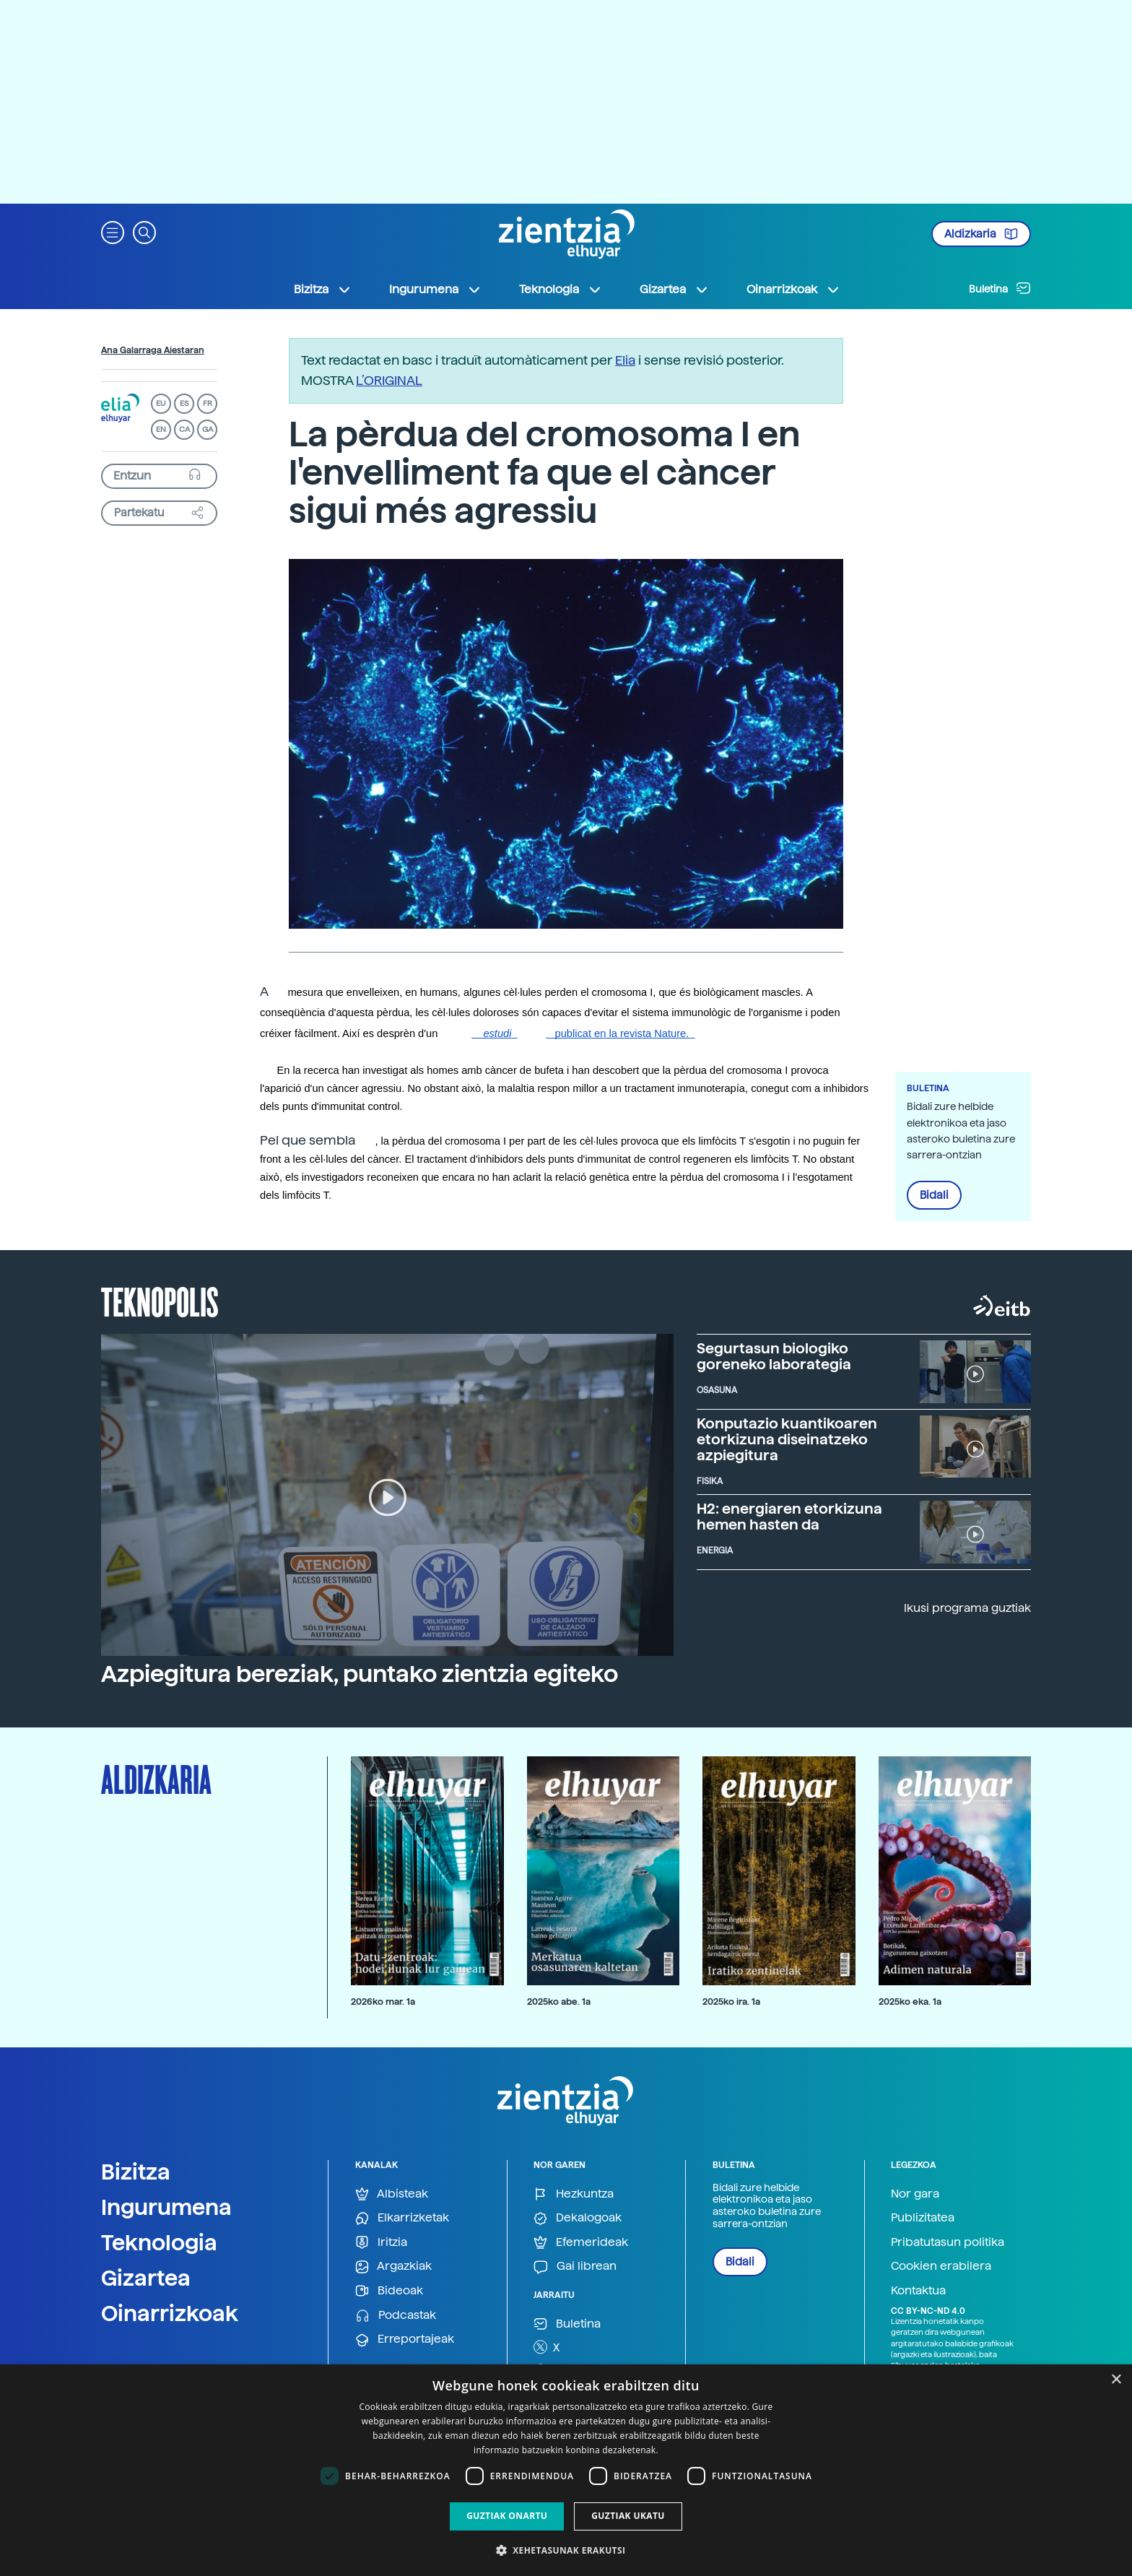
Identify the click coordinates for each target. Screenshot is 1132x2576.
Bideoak (389, 2291)
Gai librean (575, 2266)
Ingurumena (166, 2207)
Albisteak (391, 2194)
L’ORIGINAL (389, 380)
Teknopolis (160, 1301)
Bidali (934, 1195)
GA (207, 429)
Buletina (1000, 288)
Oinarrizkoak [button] (793, 289)
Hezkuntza (574, 2194)
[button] (112, 231)
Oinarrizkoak (169, 2313)
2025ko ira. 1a (731, 2001)
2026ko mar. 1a (383, 2001)
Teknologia (159, 2242)
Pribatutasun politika (947, 2242)
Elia (625, 360)
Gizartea (146, 2278)
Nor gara (915, 2193)
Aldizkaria (981, 234)
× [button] (1115, 2380)
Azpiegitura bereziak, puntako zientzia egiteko (359, 1674)
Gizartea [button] (674, 289)
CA (184, 429)
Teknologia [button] (560, 289)
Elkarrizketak (402, 2218)
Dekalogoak (578, 2218)
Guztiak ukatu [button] (628, 2516)
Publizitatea (922, 2217)
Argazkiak (393, 2266)
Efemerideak (581, 2242)
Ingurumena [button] (435, 289)
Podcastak (395, 2315)
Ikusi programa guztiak (967, 1608)
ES (184, 403)
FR (207, 403)
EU (161, 403)
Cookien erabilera (941, 2266)
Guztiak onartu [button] (506, 2516)
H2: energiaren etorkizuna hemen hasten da (789, 1516)
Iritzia (381, 2242)
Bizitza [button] (323, 289)
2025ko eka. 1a (910, 2001)
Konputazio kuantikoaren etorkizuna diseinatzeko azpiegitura (787, 1439)
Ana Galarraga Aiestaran (152, 350)
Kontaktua (918, 2290)
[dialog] (566, 2470)
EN (161, 429)
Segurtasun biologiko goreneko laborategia (774, 1356)
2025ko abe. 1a (559, 2001)
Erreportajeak (404, 2339)
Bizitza (135, 2172)
